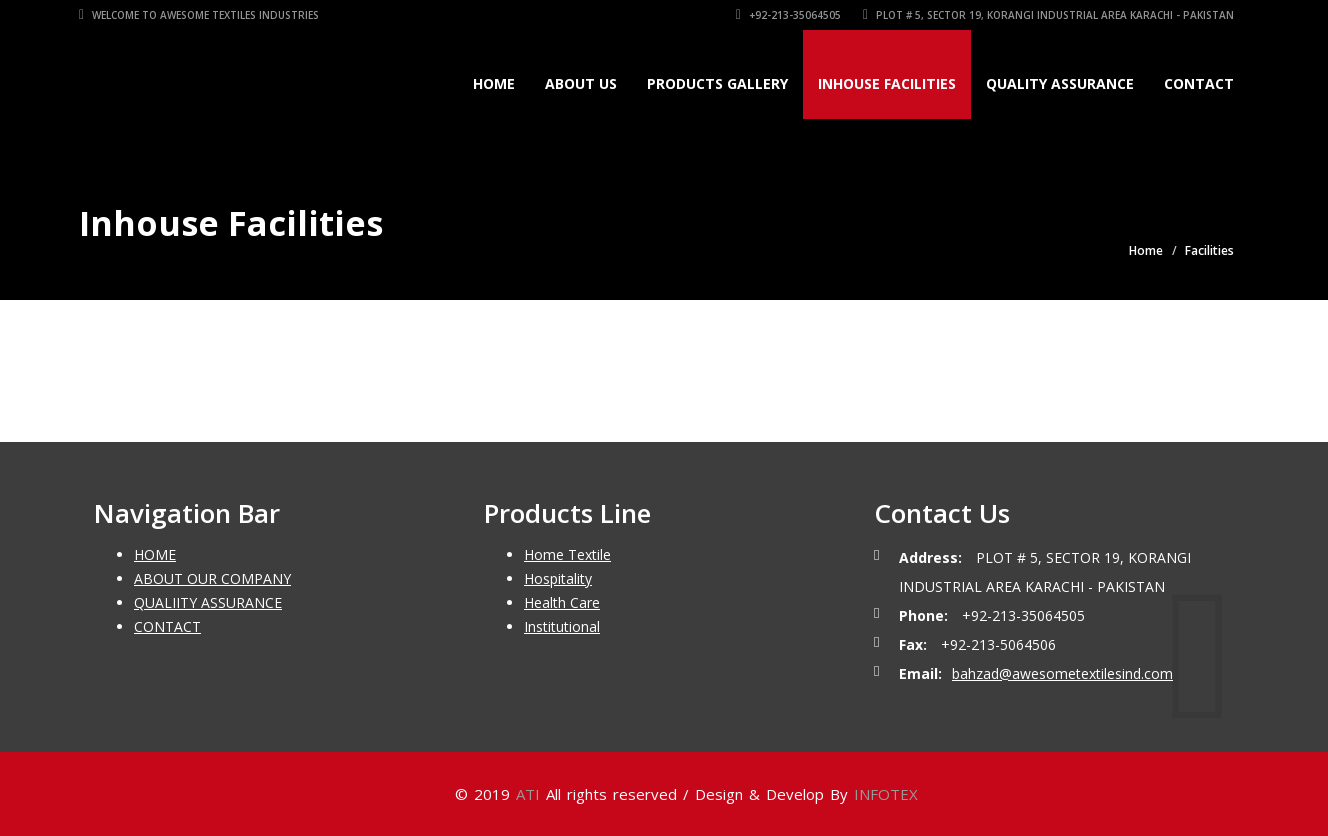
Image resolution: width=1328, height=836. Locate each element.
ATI (528, 794)
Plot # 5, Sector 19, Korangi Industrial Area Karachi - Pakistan (1048, 15)
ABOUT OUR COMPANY (212, 578)
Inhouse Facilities (887, 83)
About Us (581, 83)
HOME (155, 554)
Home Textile (567, 554)
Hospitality (558, 578)
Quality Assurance (1060, 83)
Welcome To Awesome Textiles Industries (199, 15)
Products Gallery (717, 83)
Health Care (562, 602)
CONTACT (167, 626)
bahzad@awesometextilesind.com (1062, 673)
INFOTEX (886, 794)
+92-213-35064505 (788, 15)
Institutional (562, 626)
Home (494, 83)
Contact (1199, 83)
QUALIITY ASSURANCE (208, 602)
